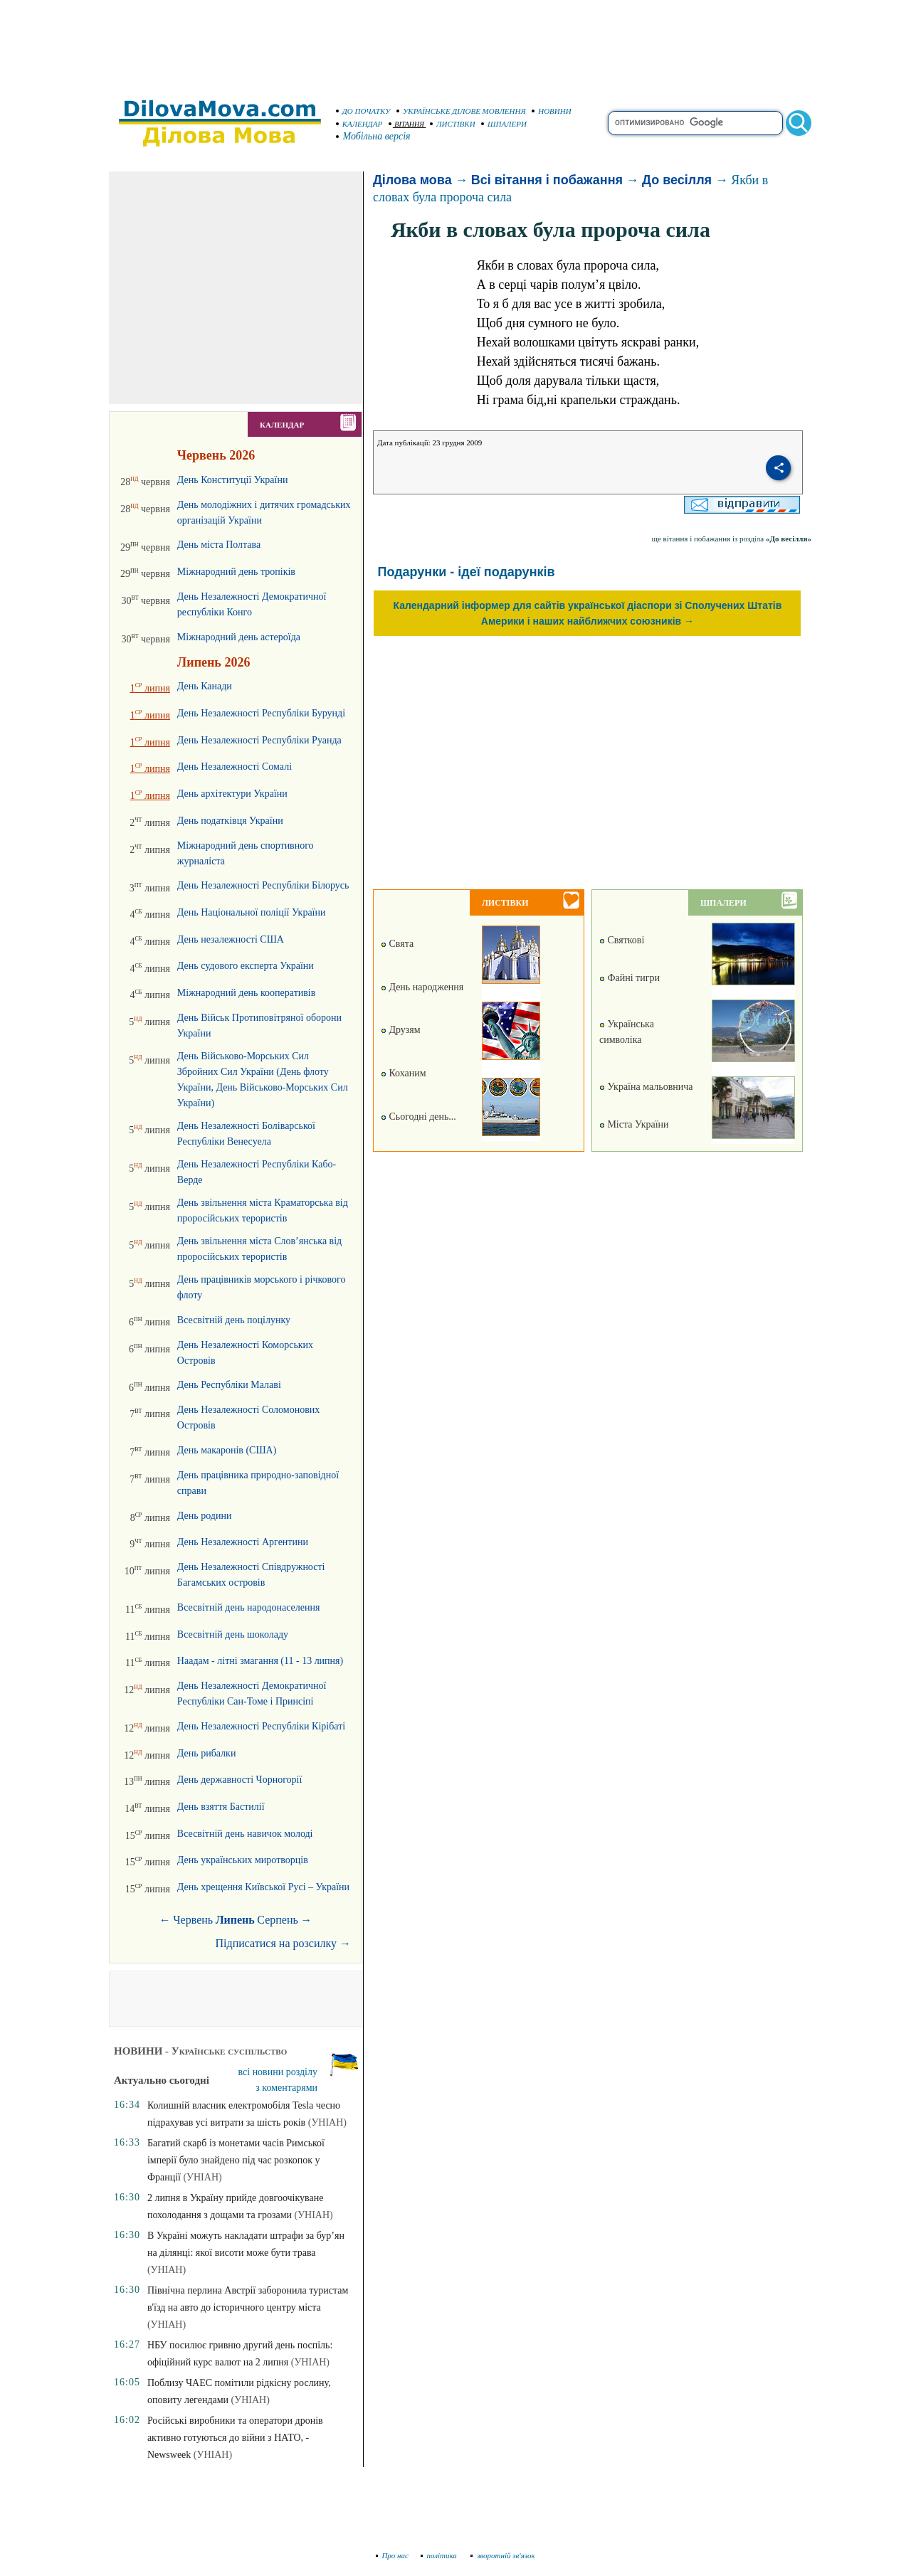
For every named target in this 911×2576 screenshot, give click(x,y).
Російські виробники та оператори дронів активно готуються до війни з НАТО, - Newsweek (235, 2437)
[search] (695, 123)
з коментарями (286, 2087)
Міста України (634, 1124)
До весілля (677, 180)
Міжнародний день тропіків (236, 571)
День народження (422, 987)
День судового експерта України (245, 965)
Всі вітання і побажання (547, 180)
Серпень (277, 1920)
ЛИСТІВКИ (452, 124)
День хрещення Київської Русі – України (263, 1887)
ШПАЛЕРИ (504, 124)
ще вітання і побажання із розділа (731, 538)
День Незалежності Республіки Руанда (259, 740)
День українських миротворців (242, 1860)
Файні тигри (629, 977)
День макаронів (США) (226, 1450)
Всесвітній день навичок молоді (245, 1833)
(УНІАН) (327, 2122)
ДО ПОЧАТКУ (363, 111)
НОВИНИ (551, 111)
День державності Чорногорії (239, 1779)
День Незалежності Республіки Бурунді (261, 713)
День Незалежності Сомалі (234, 766)
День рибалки (206, 1753)
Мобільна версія (374, 136)
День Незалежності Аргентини (242, 1542)
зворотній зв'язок (503, 2555)
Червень (193, 1920)
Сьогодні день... (418, 1116)
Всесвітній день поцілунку (233, 1320)
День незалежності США (230, 939)
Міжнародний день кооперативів (246, 992)
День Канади (204, 686)
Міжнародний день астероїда (238, 637)
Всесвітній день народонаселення (248, 1607)
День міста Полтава (218, 544)
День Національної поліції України (251, 912)
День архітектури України (232, 793)
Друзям (401, 1029)
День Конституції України (232, 480)
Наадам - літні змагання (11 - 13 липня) (260, 1660)
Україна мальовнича (646, 1086)
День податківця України (230, 820)
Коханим (403, 1073)
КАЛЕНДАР (359, 124)
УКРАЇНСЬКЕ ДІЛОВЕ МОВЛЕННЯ (461, 111)
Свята (397, 943)
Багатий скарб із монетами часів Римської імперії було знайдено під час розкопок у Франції (236, 2160)
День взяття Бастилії (221, 1806)
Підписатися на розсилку (283, 1943)
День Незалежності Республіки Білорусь (263, 885)
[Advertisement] (455, 42)
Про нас (392, 2555)
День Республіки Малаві (229, 1384)
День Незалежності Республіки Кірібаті (261, 1726)
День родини (204, 1515)
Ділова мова (412, 180)
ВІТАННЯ (406, 124)
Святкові (621, 940)
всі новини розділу (278, 2072)
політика (440, 2555)
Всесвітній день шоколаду (232, 1634)
